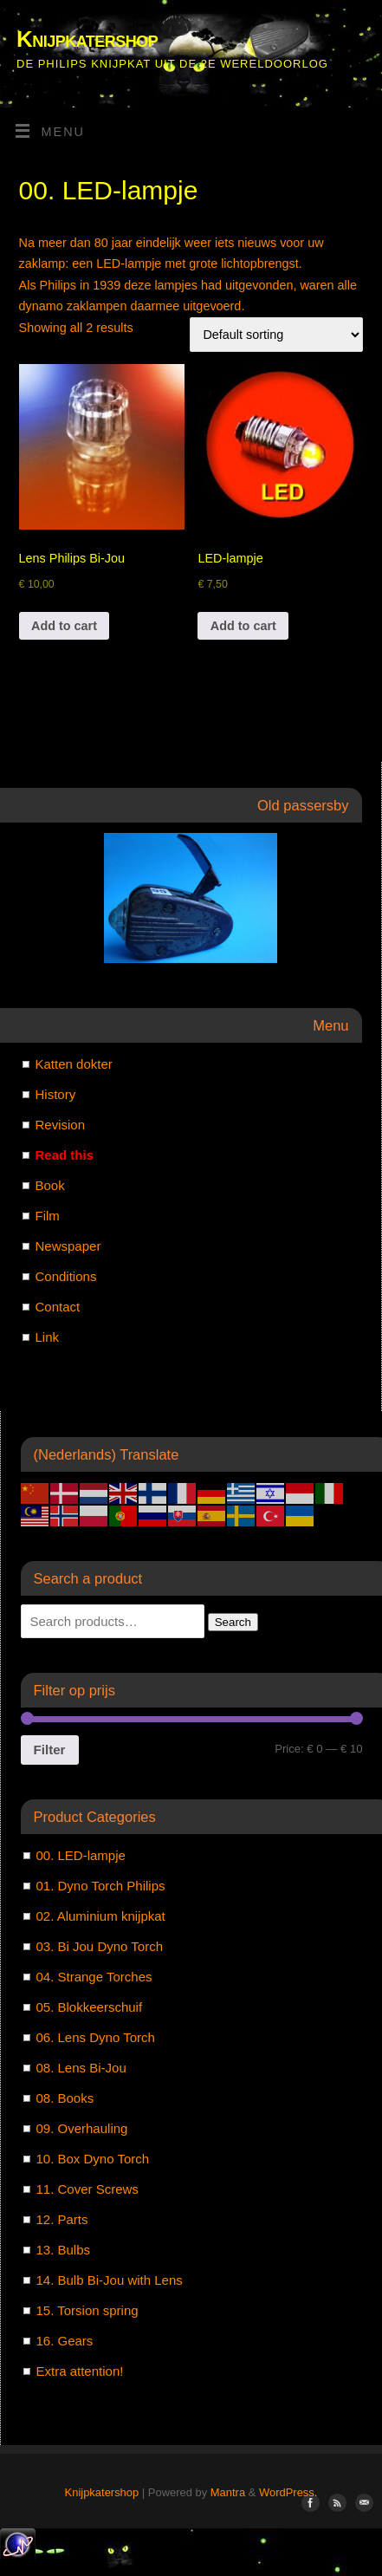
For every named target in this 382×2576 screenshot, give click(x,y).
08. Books (65, 2098)
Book (50, 1185)
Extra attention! (80, 2371)
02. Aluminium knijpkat (100, 1916)
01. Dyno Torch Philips (100, 1885)
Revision (61, 1124)
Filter (50, 1749)
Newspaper (68, 1246)
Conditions (66, 1276)
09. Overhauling (82, 2128)
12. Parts (62, 2219)
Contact (58, 1306)
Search (233, 1622)
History (56, 1094)
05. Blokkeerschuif (89, 2007)
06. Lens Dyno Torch (95, 2037)
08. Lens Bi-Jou (81, 2067)
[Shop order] (276, 334)
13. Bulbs (63, 2249)
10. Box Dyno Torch (93, 2158)
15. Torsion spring (87, 2310)
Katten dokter (74, 1064)
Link (48, 1337)
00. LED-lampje (81, 1855)
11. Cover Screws (87, 2189)
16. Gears (65, 2340)
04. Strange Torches (94, 1976)
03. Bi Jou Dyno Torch (99, 1946)
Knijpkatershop (87, 39)
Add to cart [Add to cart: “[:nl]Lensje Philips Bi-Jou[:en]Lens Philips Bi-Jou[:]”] (64, 626)
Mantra (227, 2492)
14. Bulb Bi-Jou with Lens (109, 2280)
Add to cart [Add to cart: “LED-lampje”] (243, 626)
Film (48, 1215)
